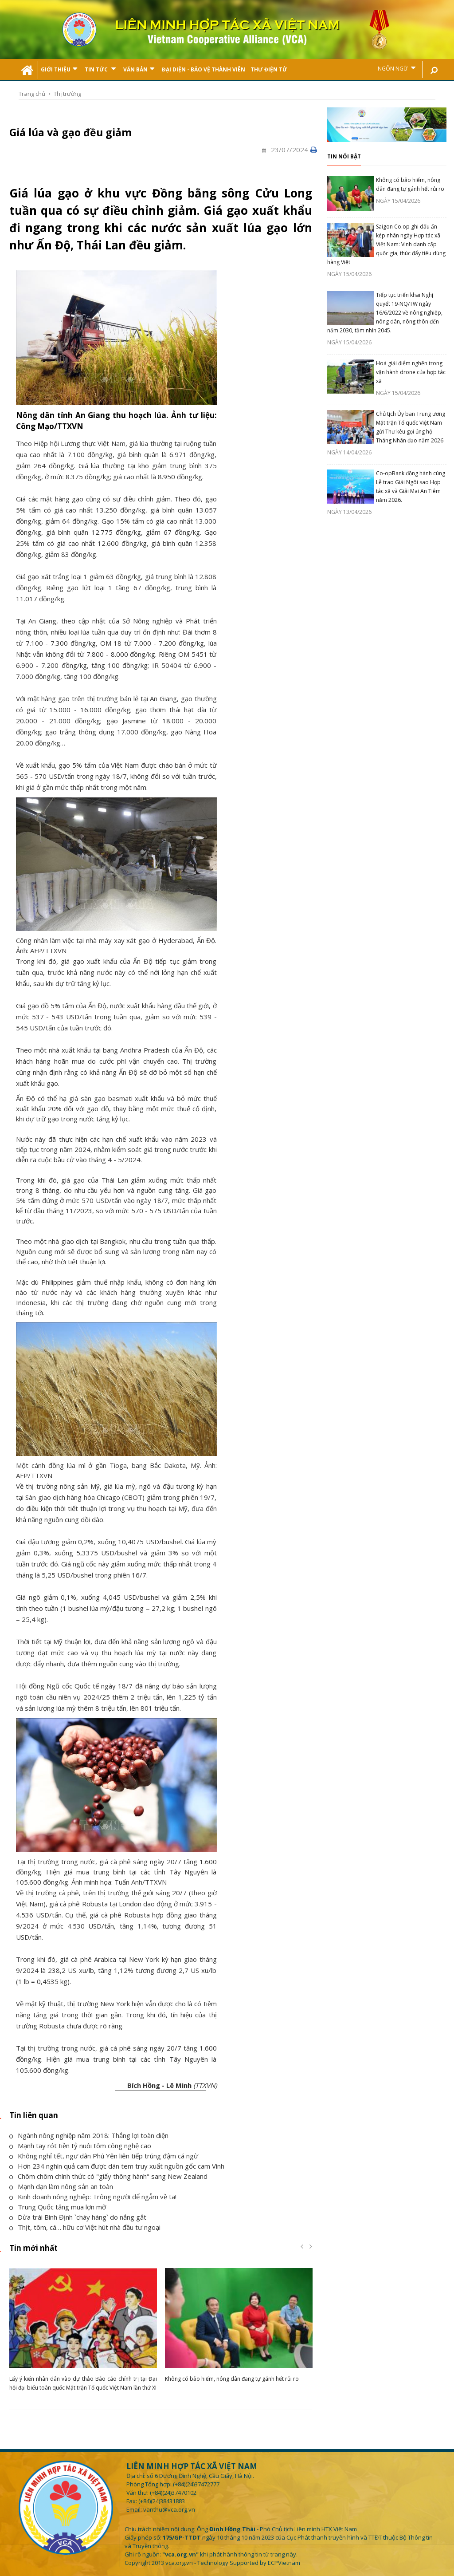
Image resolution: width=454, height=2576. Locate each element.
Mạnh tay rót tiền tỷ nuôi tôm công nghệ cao (80, 2145)
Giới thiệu (59, 69)
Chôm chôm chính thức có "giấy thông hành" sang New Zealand (108, 2176)
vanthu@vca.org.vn (169, 2509)
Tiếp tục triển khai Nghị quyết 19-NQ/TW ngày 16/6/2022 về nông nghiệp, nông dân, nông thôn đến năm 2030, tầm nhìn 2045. (384, 312)
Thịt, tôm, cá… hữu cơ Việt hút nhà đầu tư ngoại (84, 2227)
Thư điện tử (268, 69)
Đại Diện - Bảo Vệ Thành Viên (203, 69)
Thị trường (67, 94)
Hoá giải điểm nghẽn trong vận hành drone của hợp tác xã (411, 372)
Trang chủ (32, 94)
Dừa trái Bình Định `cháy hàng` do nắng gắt (77, 2217)
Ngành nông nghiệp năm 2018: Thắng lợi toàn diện (88, 2135)
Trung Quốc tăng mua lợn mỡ (57, 2206)
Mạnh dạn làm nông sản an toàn (61, 2186)
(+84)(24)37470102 (173, 2493)
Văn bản (138, 69)
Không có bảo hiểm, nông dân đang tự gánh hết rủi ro (232, 2379)
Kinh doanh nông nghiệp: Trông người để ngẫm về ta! (92, 2196)
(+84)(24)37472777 (196, 2484)
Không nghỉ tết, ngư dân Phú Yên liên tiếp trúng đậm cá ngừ (103, 2155)
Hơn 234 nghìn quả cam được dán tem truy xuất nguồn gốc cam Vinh (116, 2166)
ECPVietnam (284, 2563)
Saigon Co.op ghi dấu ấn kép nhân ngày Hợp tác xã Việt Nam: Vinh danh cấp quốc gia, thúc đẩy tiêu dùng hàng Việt (386, 244)
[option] (83, 2332)
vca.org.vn (179, 2563)
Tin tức (100, 69)
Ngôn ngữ (396, 68)
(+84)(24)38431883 (161, 2501)
